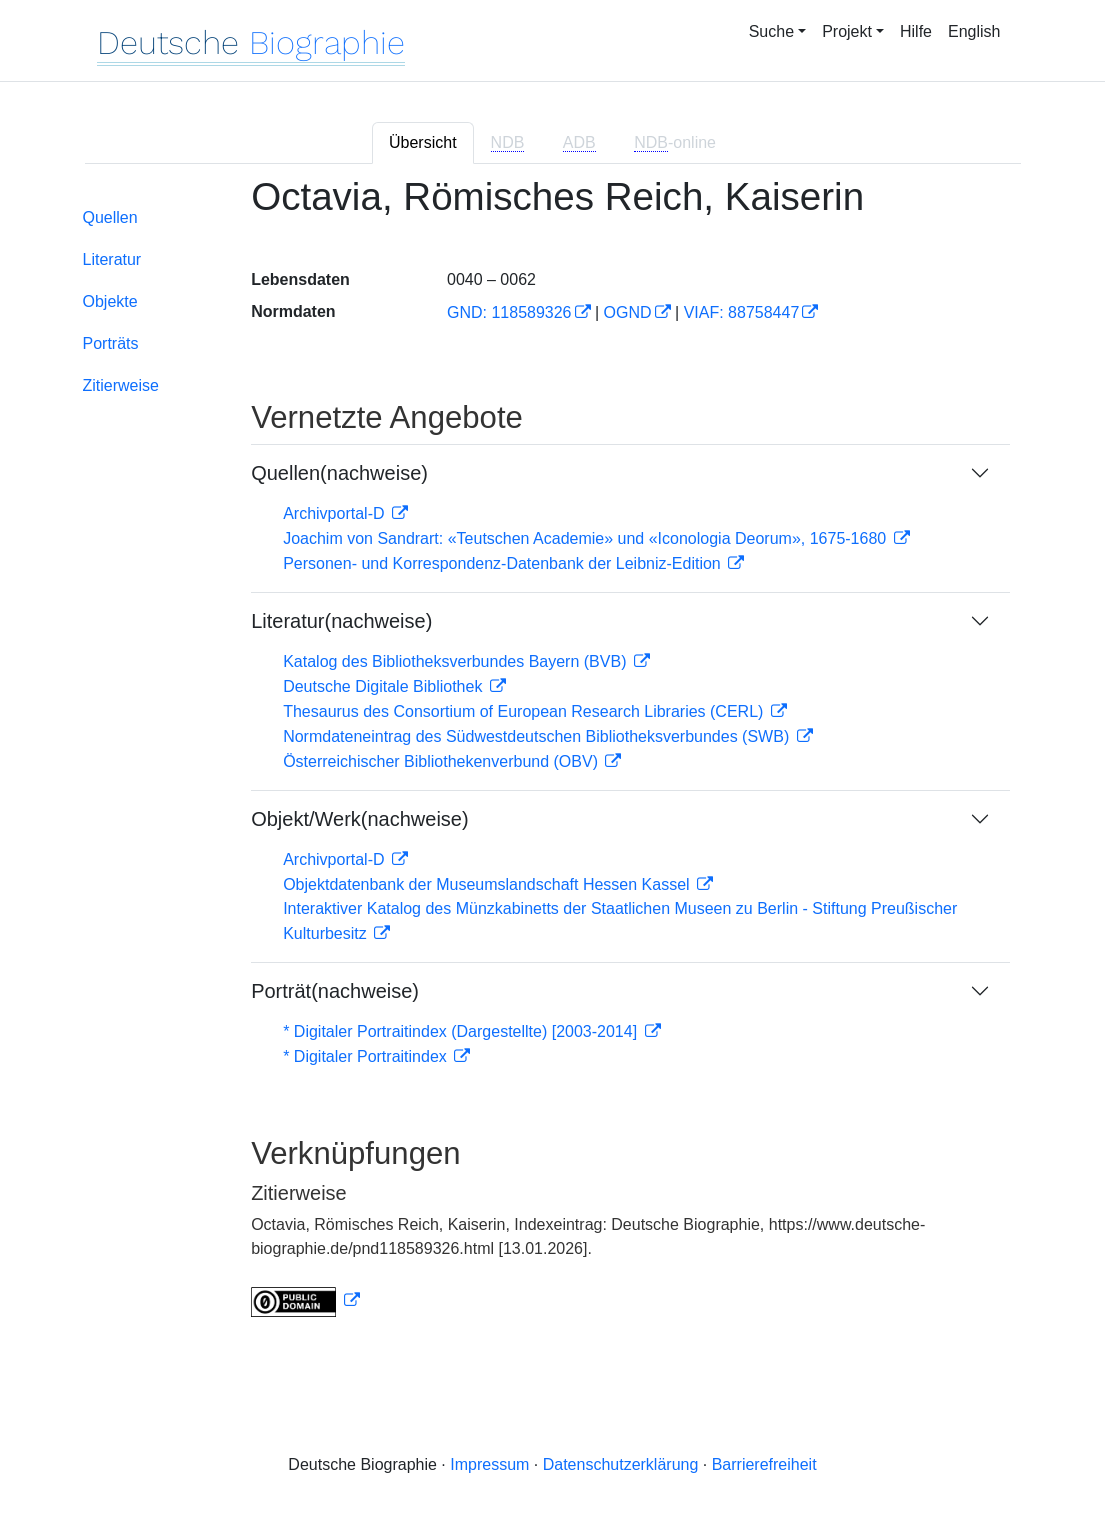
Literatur (112, 259)
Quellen (110, 217)
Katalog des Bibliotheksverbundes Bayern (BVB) (457, 661)
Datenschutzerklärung (621, 1464)
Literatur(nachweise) (341, 621)
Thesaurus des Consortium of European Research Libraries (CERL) (525, 711)
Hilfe (916, 31)
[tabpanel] (553, 758)
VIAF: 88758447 (742, 312)
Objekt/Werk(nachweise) (359, 819)
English (974, 31)
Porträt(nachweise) (335, 991)
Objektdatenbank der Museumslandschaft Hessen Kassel (488, 884)
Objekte (110, 301)
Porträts (111, 343)
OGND (628, 312)
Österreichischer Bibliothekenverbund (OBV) (442, 761)
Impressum (489, 1464)
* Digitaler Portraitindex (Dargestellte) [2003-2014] (462, 1031)
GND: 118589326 (509, 312)
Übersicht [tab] (423, 142)
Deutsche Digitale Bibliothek (385, 686)
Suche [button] (771, 31)
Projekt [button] (847, 31)
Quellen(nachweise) (339, 473)
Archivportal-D (336, 513)
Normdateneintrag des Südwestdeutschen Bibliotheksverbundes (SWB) (538, 736)
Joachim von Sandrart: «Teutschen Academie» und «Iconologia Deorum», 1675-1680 (587, 538)
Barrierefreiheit (764, 1464)
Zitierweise (121, 385)
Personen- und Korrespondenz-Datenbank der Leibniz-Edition (504, 563)
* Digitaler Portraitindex (367, 1056)
